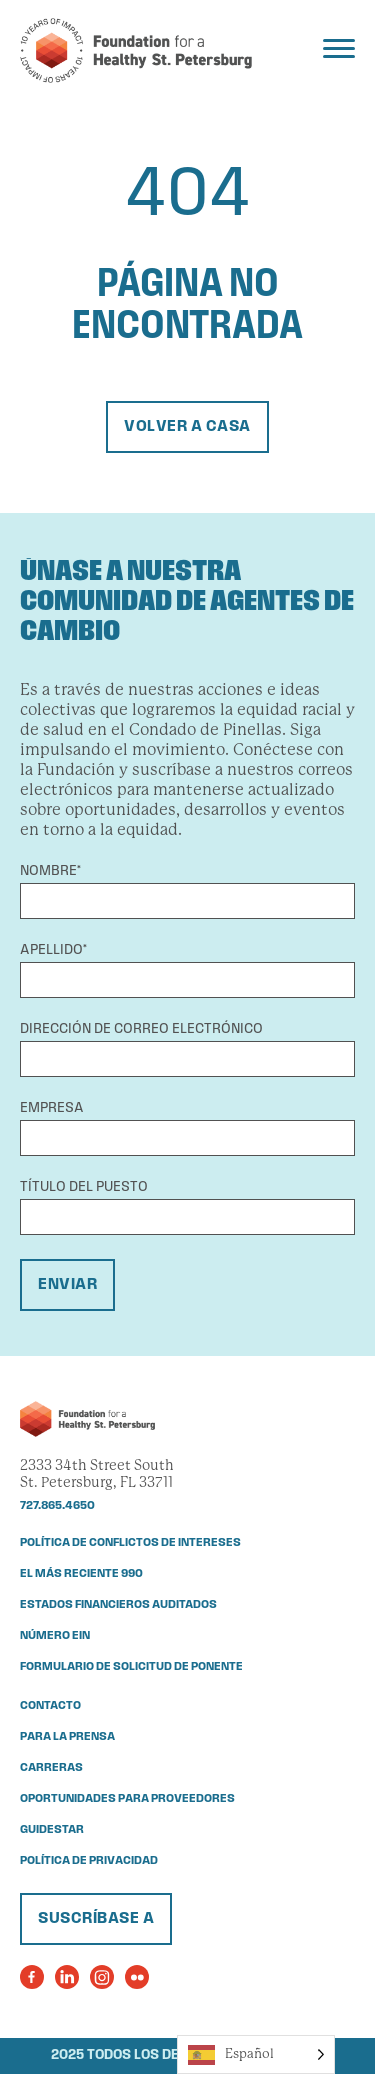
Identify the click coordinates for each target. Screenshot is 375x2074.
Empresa (52, 1108)
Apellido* (53, 950)
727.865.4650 (57, 1506)
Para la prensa (67, 1737)
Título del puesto (84, 1187)
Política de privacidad (89, 1861)
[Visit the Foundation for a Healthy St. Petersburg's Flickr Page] (137, 1977)
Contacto (50, 1706)
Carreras (51, 1768)
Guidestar (52, 1830)
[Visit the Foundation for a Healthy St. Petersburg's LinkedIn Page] (67, 1977)
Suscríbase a (96, 1919)
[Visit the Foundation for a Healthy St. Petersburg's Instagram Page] (102, 1977)
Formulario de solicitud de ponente (131, 1667)
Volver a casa (187, 427)
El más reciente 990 (81, 1574)
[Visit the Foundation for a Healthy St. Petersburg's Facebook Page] (32, 1977)
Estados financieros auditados (118, 1605)
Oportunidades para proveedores (127, 1799)
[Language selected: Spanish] (256, 2054)
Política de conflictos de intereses (130, 1543)
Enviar (67, 1285)
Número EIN (55, 1636)
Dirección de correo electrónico (141, 1029)
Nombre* (50, 871)
